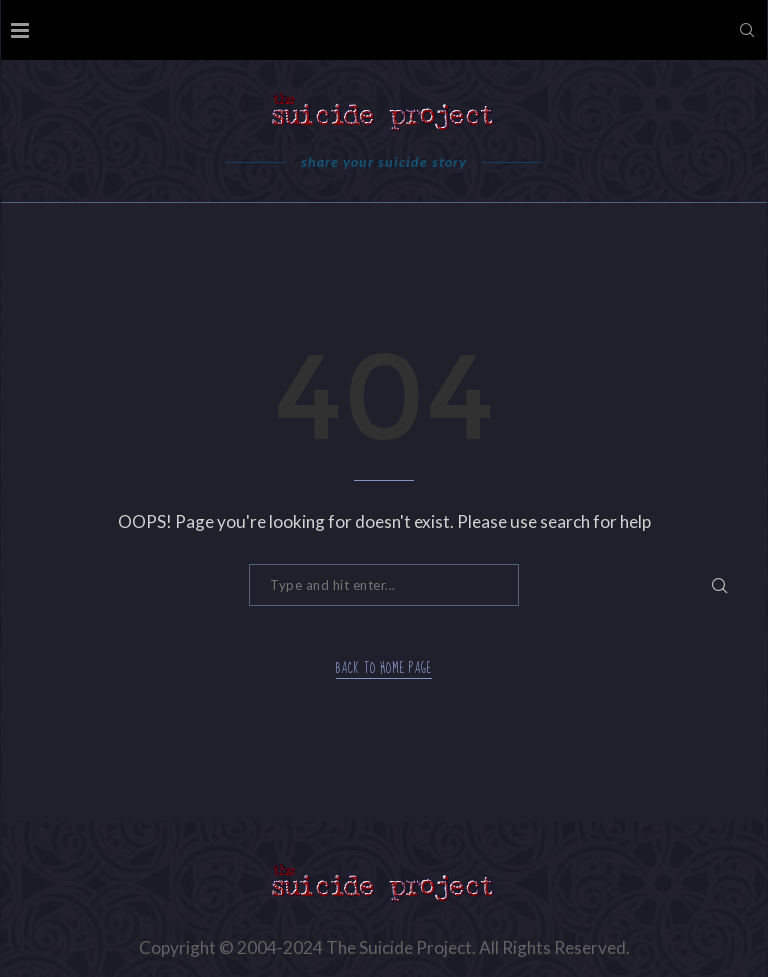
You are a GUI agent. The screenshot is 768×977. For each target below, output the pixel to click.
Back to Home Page (384, 669)
